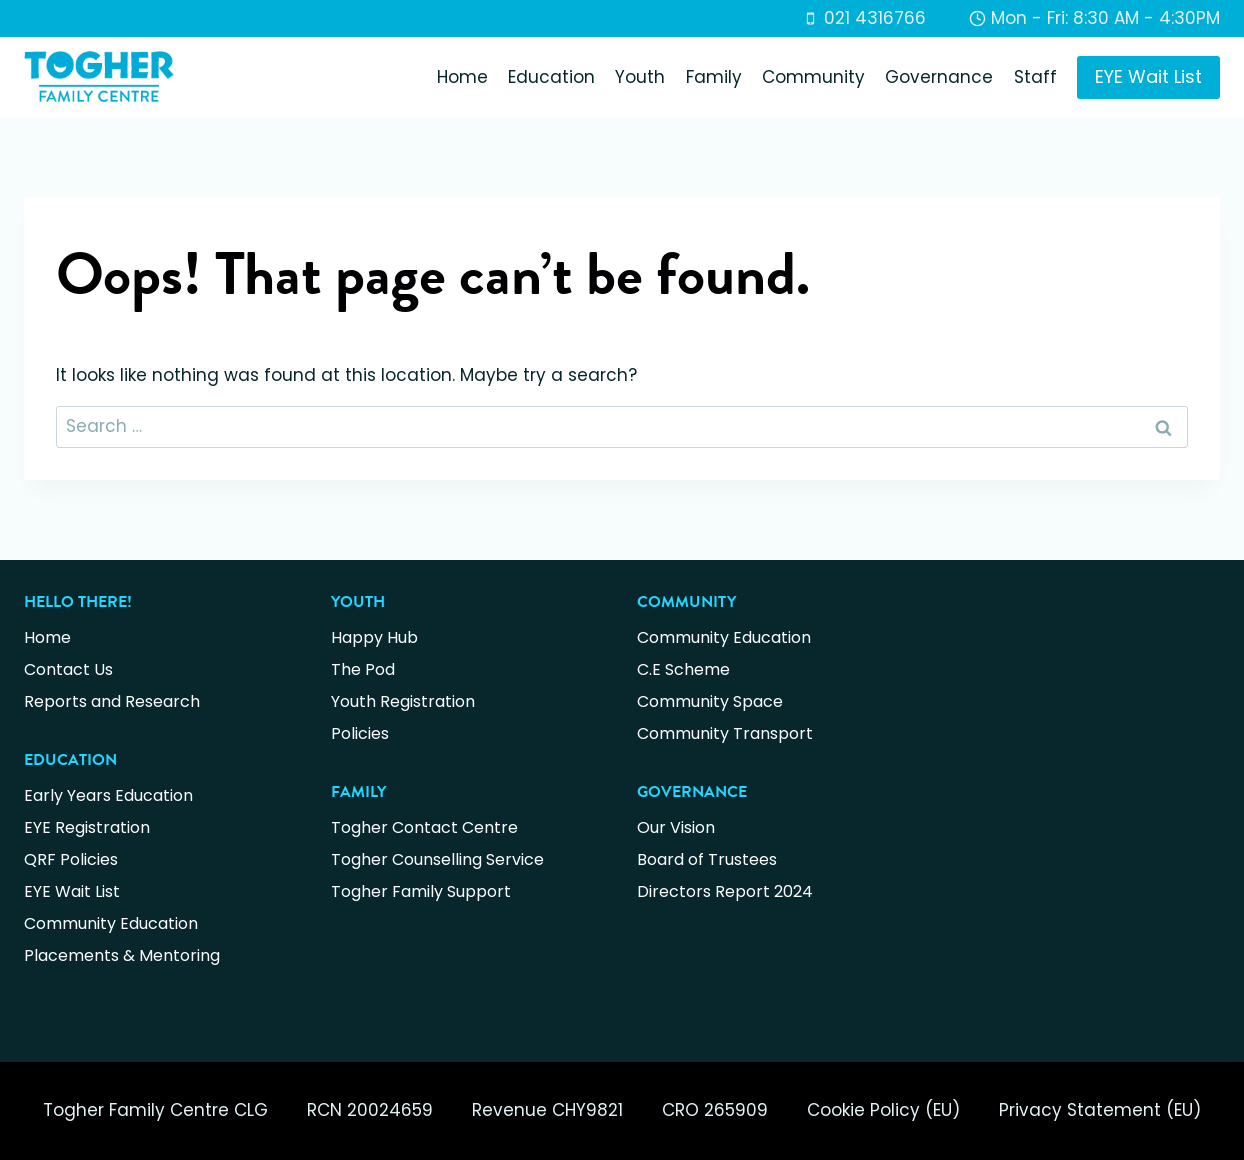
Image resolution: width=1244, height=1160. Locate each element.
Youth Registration (403, 701)
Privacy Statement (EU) (1100, 1110)
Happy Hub (374, 637)
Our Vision (676, 827)
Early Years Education (108, 795)
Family (714, 77)
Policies (360, 733)
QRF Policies (71, 859)
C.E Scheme (683, 669)
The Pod (363, 669)
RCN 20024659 (370, 1110)
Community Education (111, 923)
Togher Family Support (421, 891)
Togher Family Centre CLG (155, 1110)
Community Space (710, 701)
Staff (1035, 77)
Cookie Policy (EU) (883, 1110)
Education (551, 77)
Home (462, 77)
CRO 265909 (715, 1110)
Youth (640, 77)
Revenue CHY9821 (547, 1110)
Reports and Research (112, 701)
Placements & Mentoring (122, 955)
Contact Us (68, 669)
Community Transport (725, 733)
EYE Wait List (1148, 76)
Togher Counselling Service (437, 859)
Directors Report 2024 (725, 891)
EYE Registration (87, 827)
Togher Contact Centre (424, 827)
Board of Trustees (707, 859)
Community (813, 77)
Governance (939, 77)
